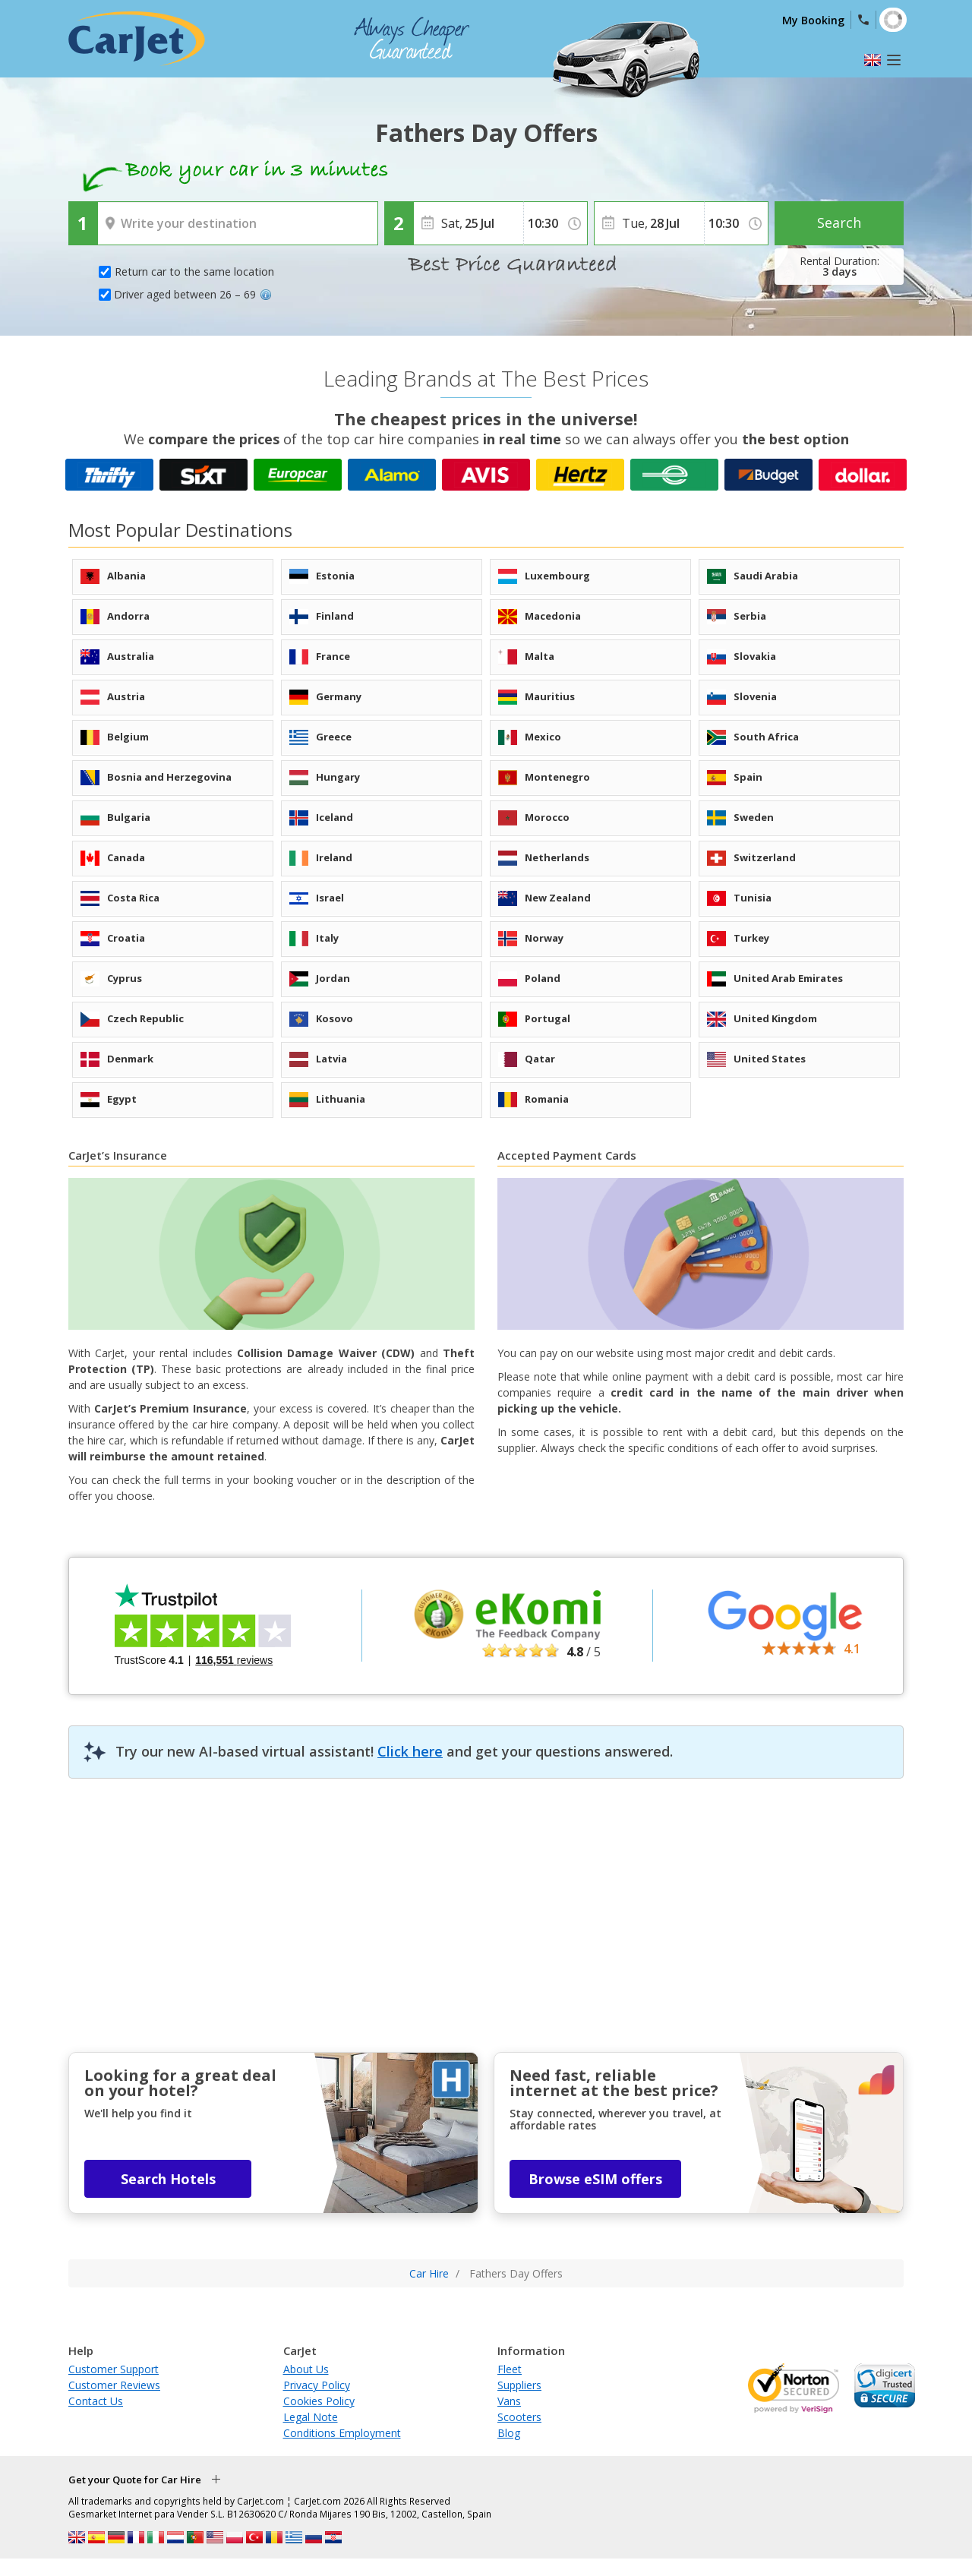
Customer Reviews (114, 2385)
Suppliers (519, 2385)
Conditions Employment (342, 2433)
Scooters (519, 2417)
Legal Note (310, 2417)
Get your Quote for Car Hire (134, 2479)
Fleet (509, 2369)
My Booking (813, 20)
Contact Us (95, 2401)
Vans (509, 2401)
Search (839, 222)
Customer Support (113, 2369)
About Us (306, 2369)
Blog (508, 2433)
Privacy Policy (316, 2385)
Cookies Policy (319, 2401)
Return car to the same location (194, 271)
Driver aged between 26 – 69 (193, 294)
